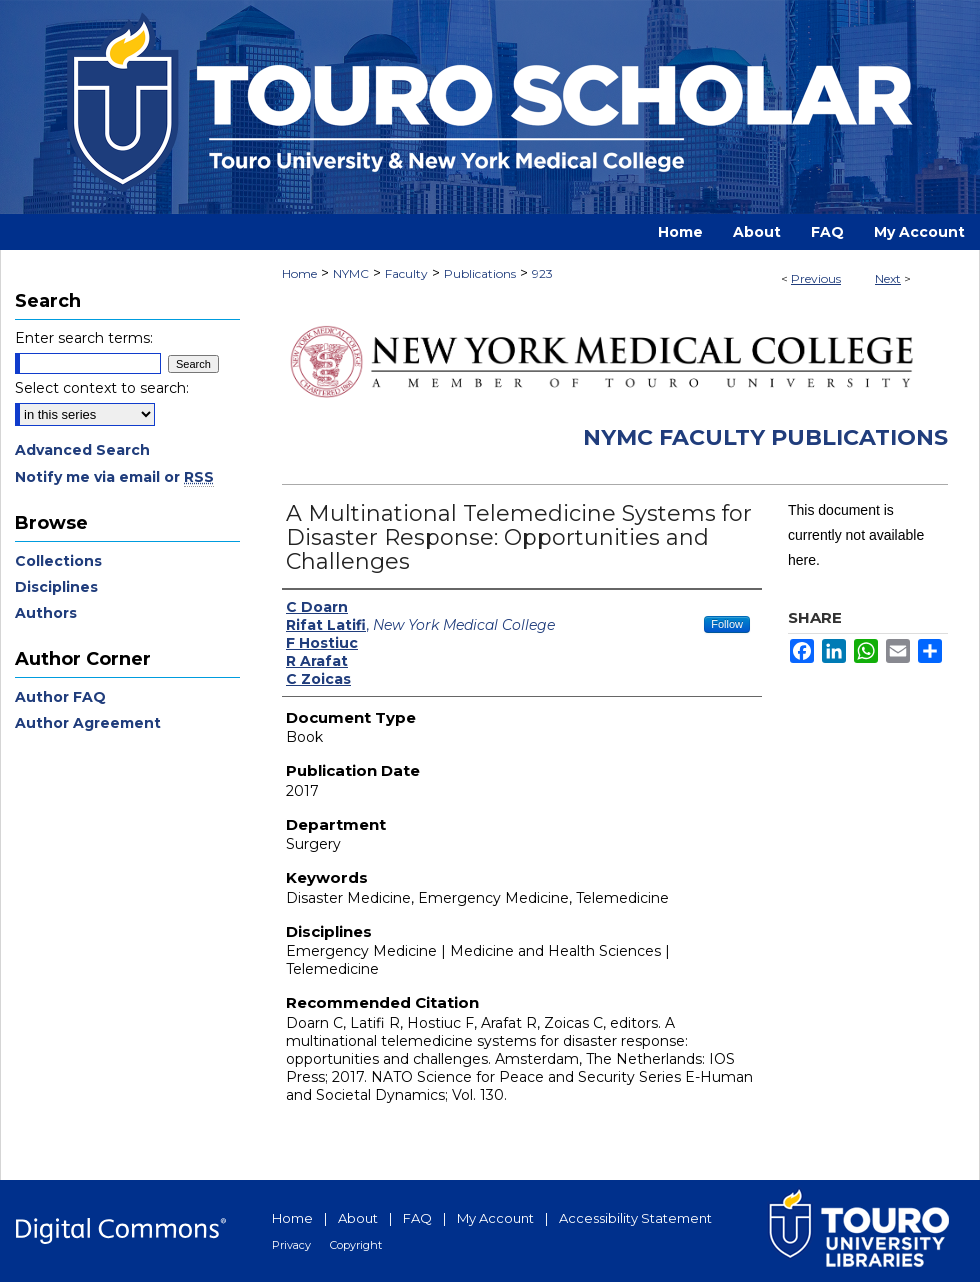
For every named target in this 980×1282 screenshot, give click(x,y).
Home (299, 273)
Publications (480, 273)
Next (888, 278)
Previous (816, 278)
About (358, 1218)
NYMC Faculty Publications (765, 437)
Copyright (356, 1245)
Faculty (406, 273)
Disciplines (56, 587)
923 (542, 273)
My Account (495, 1218)
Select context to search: (102, 388)
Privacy (291, 1245)
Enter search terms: (84, 338)
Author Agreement (88, 723)
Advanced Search (82, 450)
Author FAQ (60, 697)
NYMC (351, 273)
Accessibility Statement (635, 1218)
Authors (46, 613)
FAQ (417, 1218)
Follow (727, 624)
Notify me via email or (114, 477)
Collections (58, 561)
